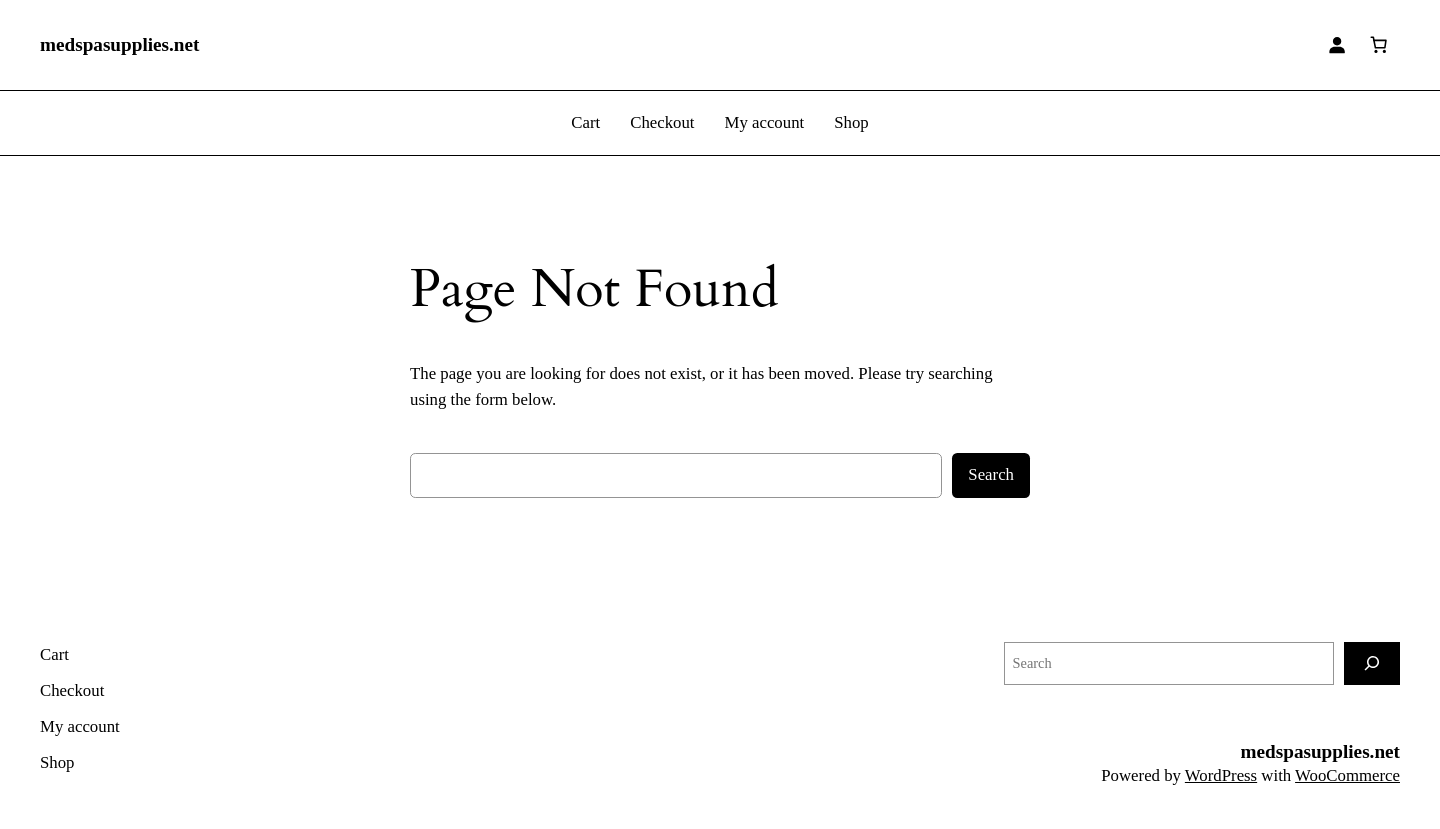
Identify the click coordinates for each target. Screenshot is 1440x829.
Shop (851, 122)
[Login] (1337, 45)
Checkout (662, 122)
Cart (585, 122)
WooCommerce (1347, 775)
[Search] (1372, 663)
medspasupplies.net (119, 44)
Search (991, 474)
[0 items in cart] (1379, 45)
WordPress (1221, 775)
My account (765, 122)
